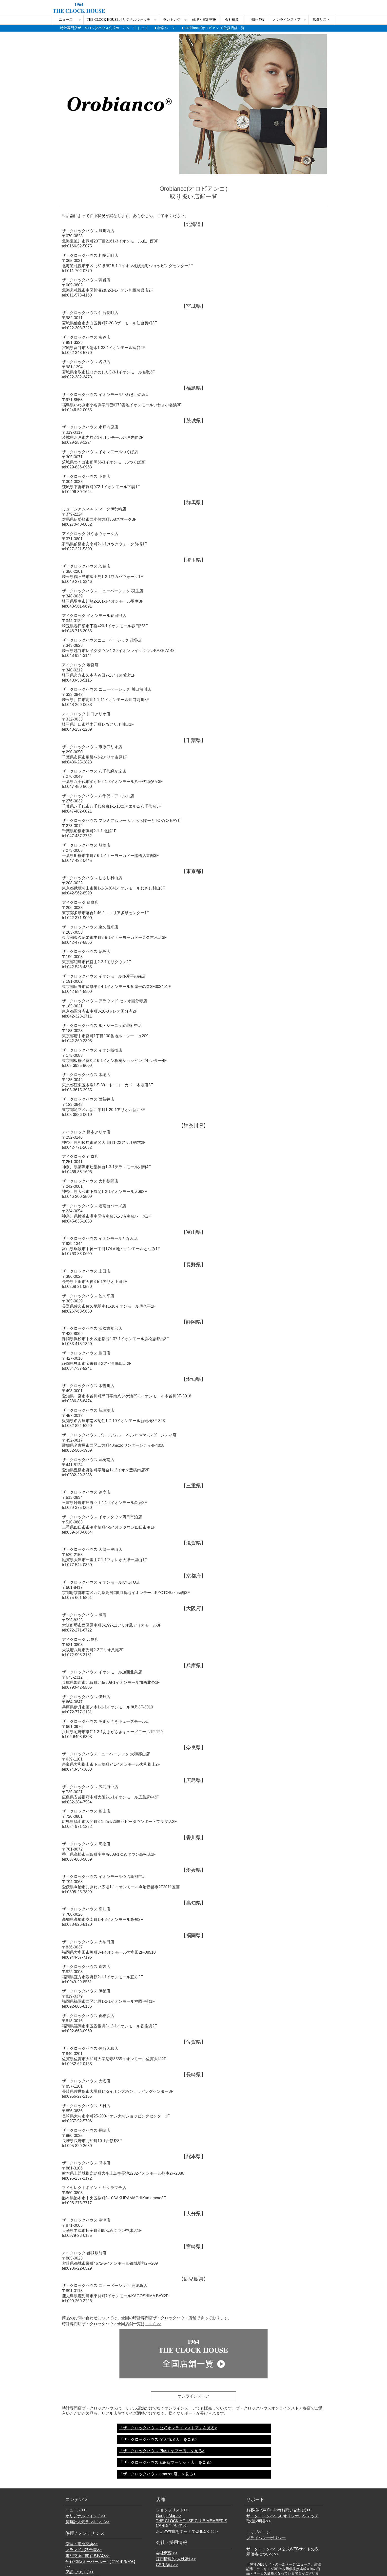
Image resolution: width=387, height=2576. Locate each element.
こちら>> (153, 2324)
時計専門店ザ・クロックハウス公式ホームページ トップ (104, 28)
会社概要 (232, 19)
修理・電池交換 (204, 19)
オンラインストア (287, 19)
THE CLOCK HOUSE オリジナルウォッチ (119, 19)
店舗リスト (321, 19)
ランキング (171, 19)
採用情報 (257, 19)
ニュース (66, 19)
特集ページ (166, 28)
